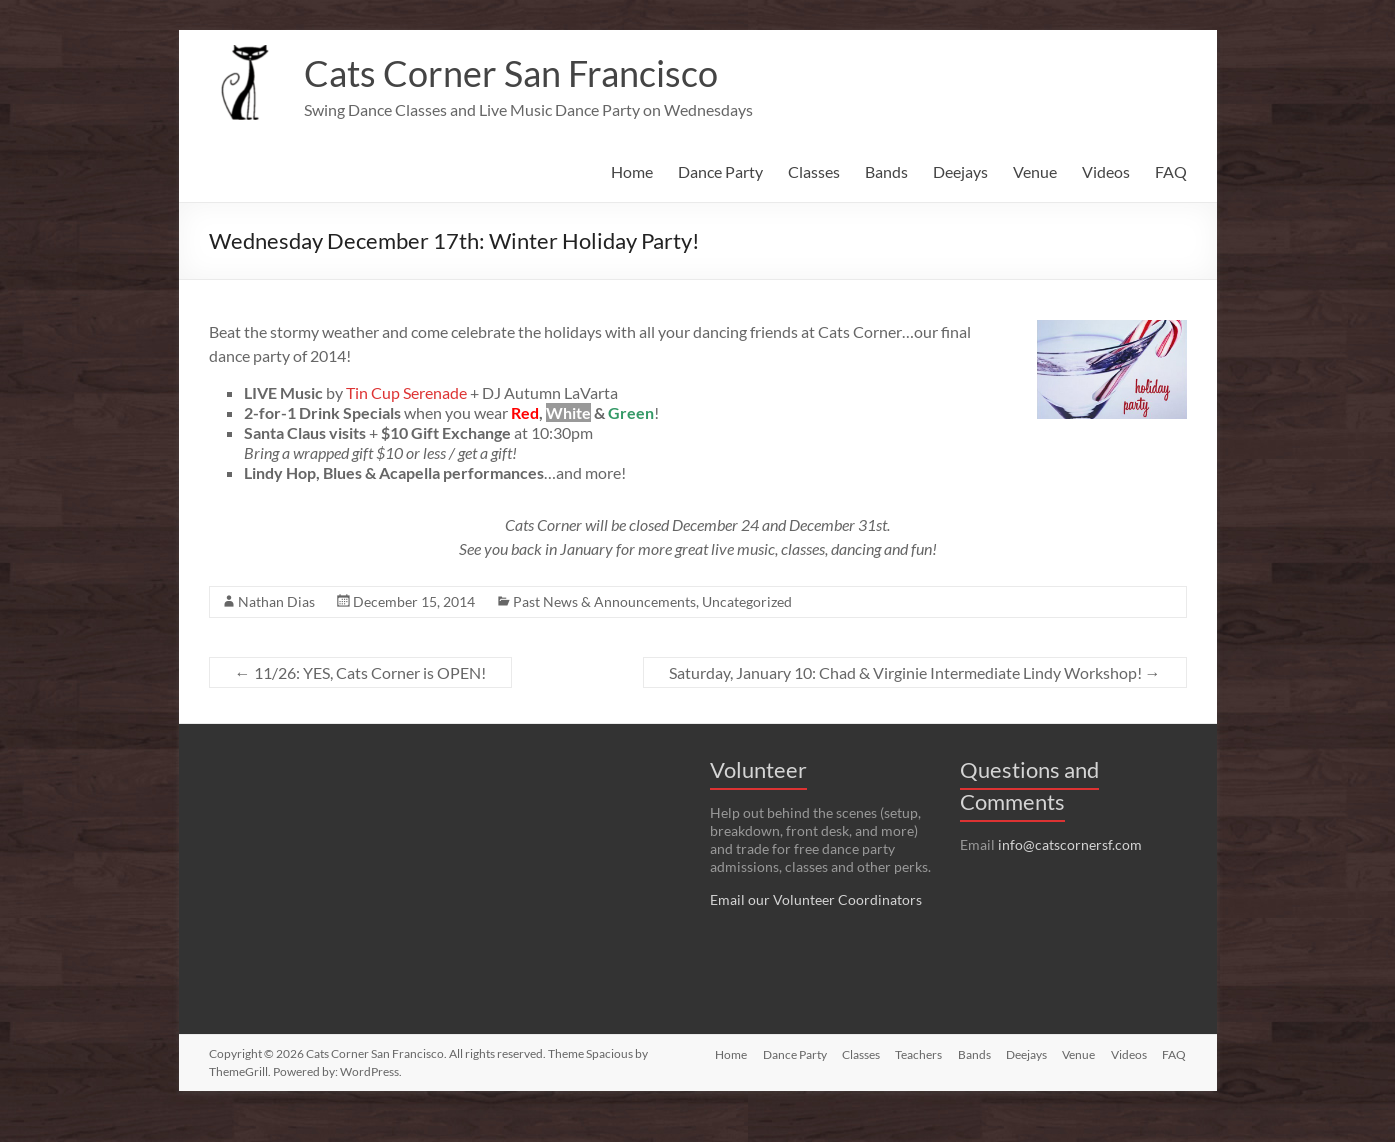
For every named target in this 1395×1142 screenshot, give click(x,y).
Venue (1035, 171)
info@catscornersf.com (1070, 844)
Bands (886, 171)
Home (632, 171)
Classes (814, 171)
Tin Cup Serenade (406, 392)
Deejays (960, 171)
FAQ (1171, 171)
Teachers (916, 1089)
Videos (1106, 171)
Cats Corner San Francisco (511, 73)
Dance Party (720, 171)
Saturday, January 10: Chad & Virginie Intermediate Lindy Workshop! (915, 672)
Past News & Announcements (604, 601)
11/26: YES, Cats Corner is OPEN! (360, 672)
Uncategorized (747, 601)
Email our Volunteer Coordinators (816, 899)
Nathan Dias (276, 601)
